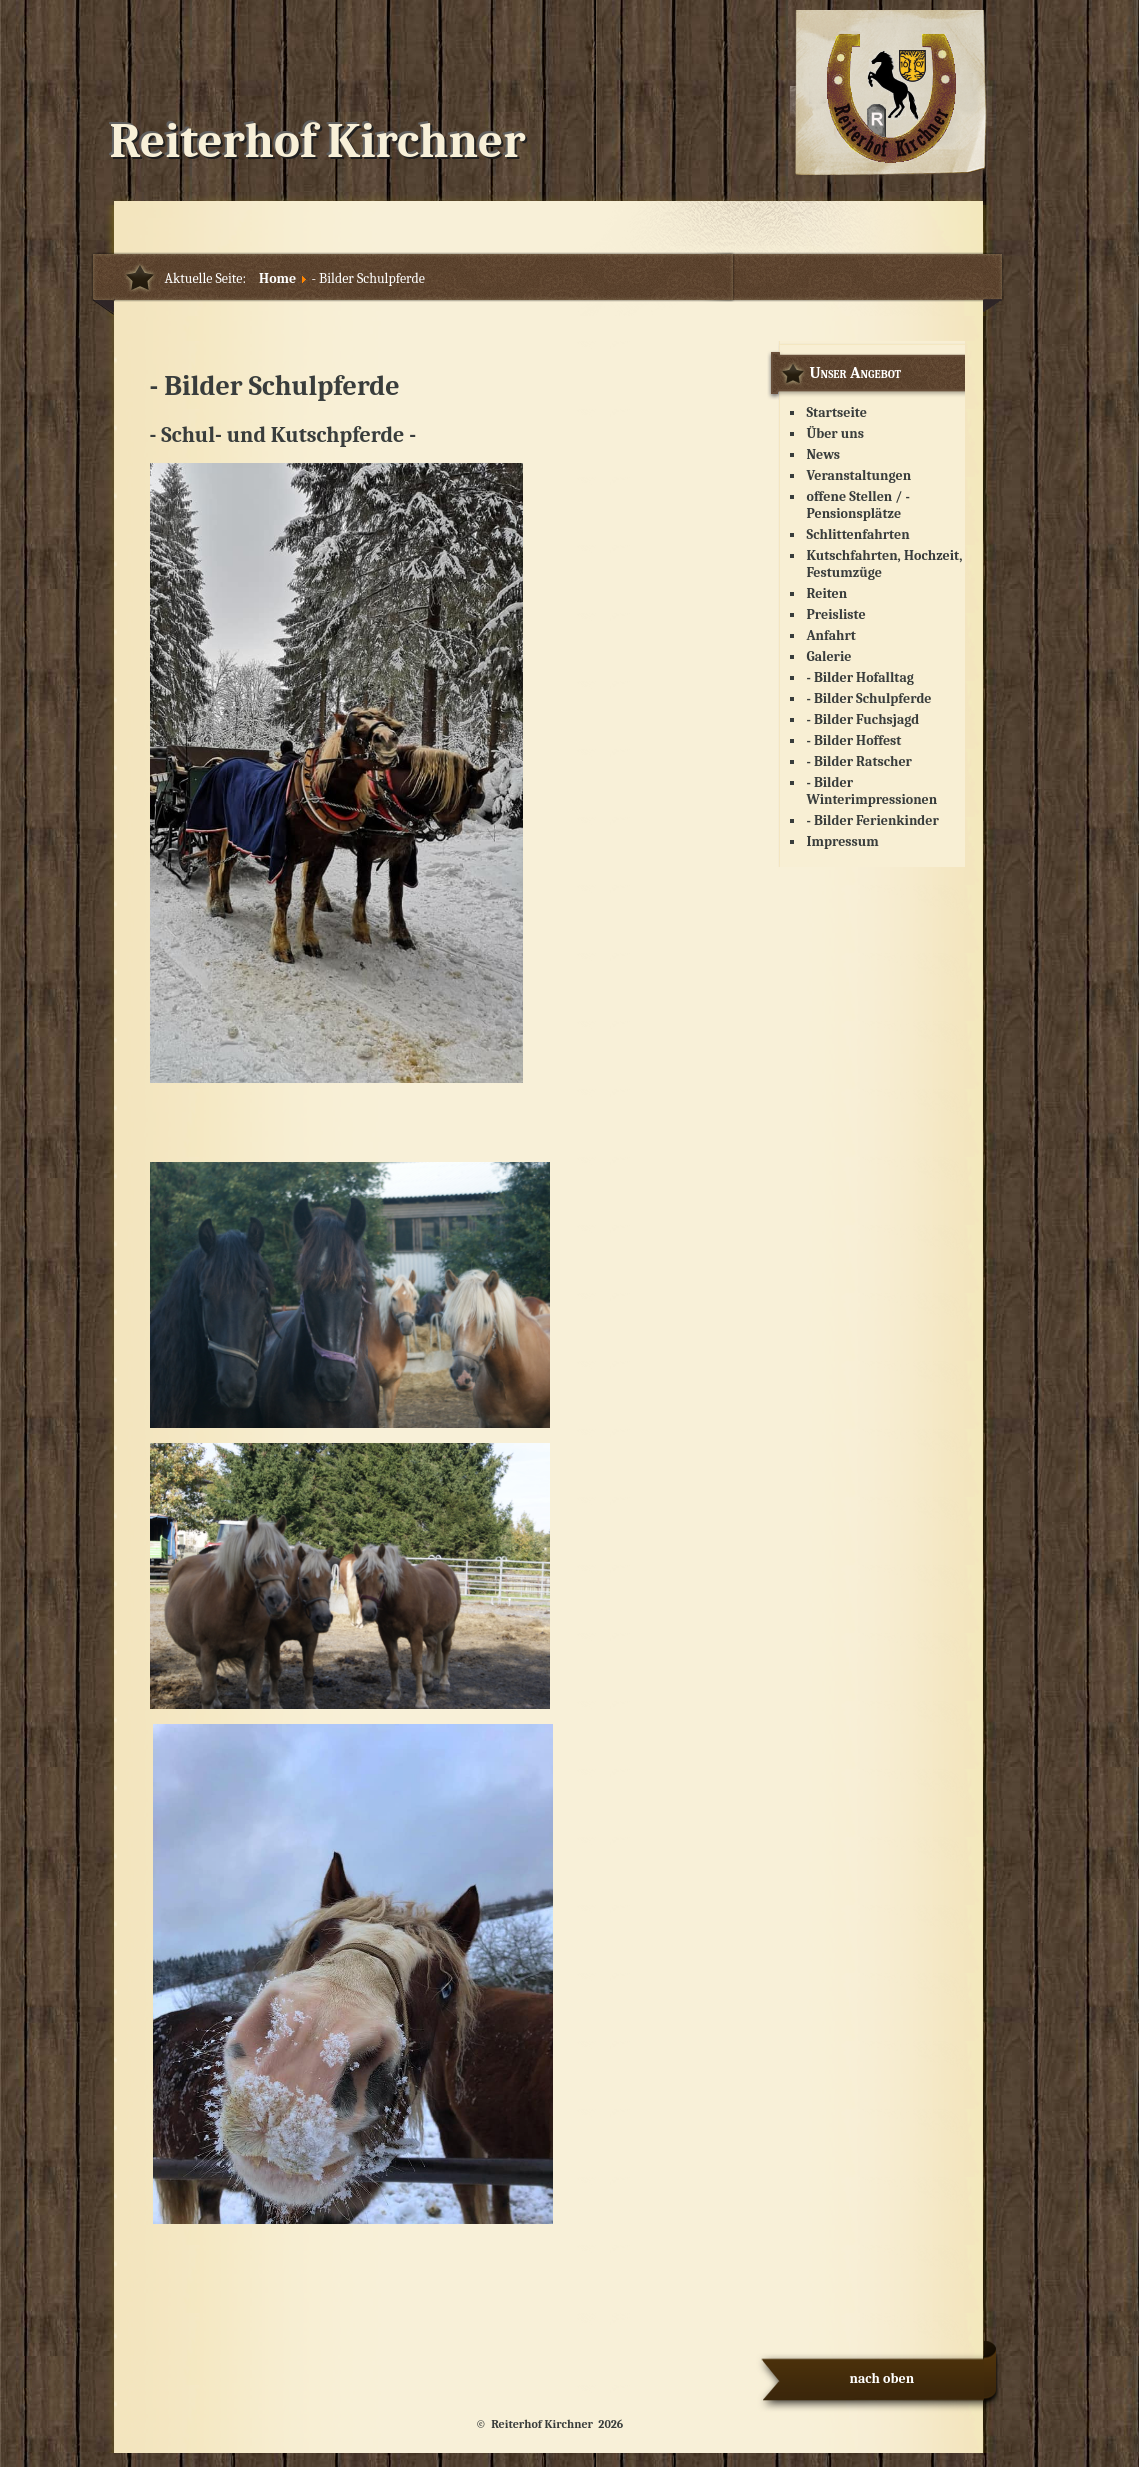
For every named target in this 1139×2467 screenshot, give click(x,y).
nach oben (882, 2378)
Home (277, 278)
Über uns (836, 433)
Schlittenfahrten (858, 534)
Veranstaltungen (859, 475)
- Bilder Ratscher (859, 761)
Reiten (827, 593)
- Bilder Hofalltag (860, 677)
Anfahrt (831, 635)
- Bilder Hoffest (854, 740)
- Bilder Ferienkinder (873, 820)
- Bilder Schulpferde (869, 698)
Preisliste (836, 614)
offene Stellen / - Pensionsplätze (858, 505)
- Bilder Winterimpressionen (872, 791)
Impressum (843, 841)
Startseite (837, 412)
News (824, 454)
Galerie (829, 656)
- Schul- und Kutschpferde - (283, 435)
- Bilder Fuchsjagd (863, 719)
